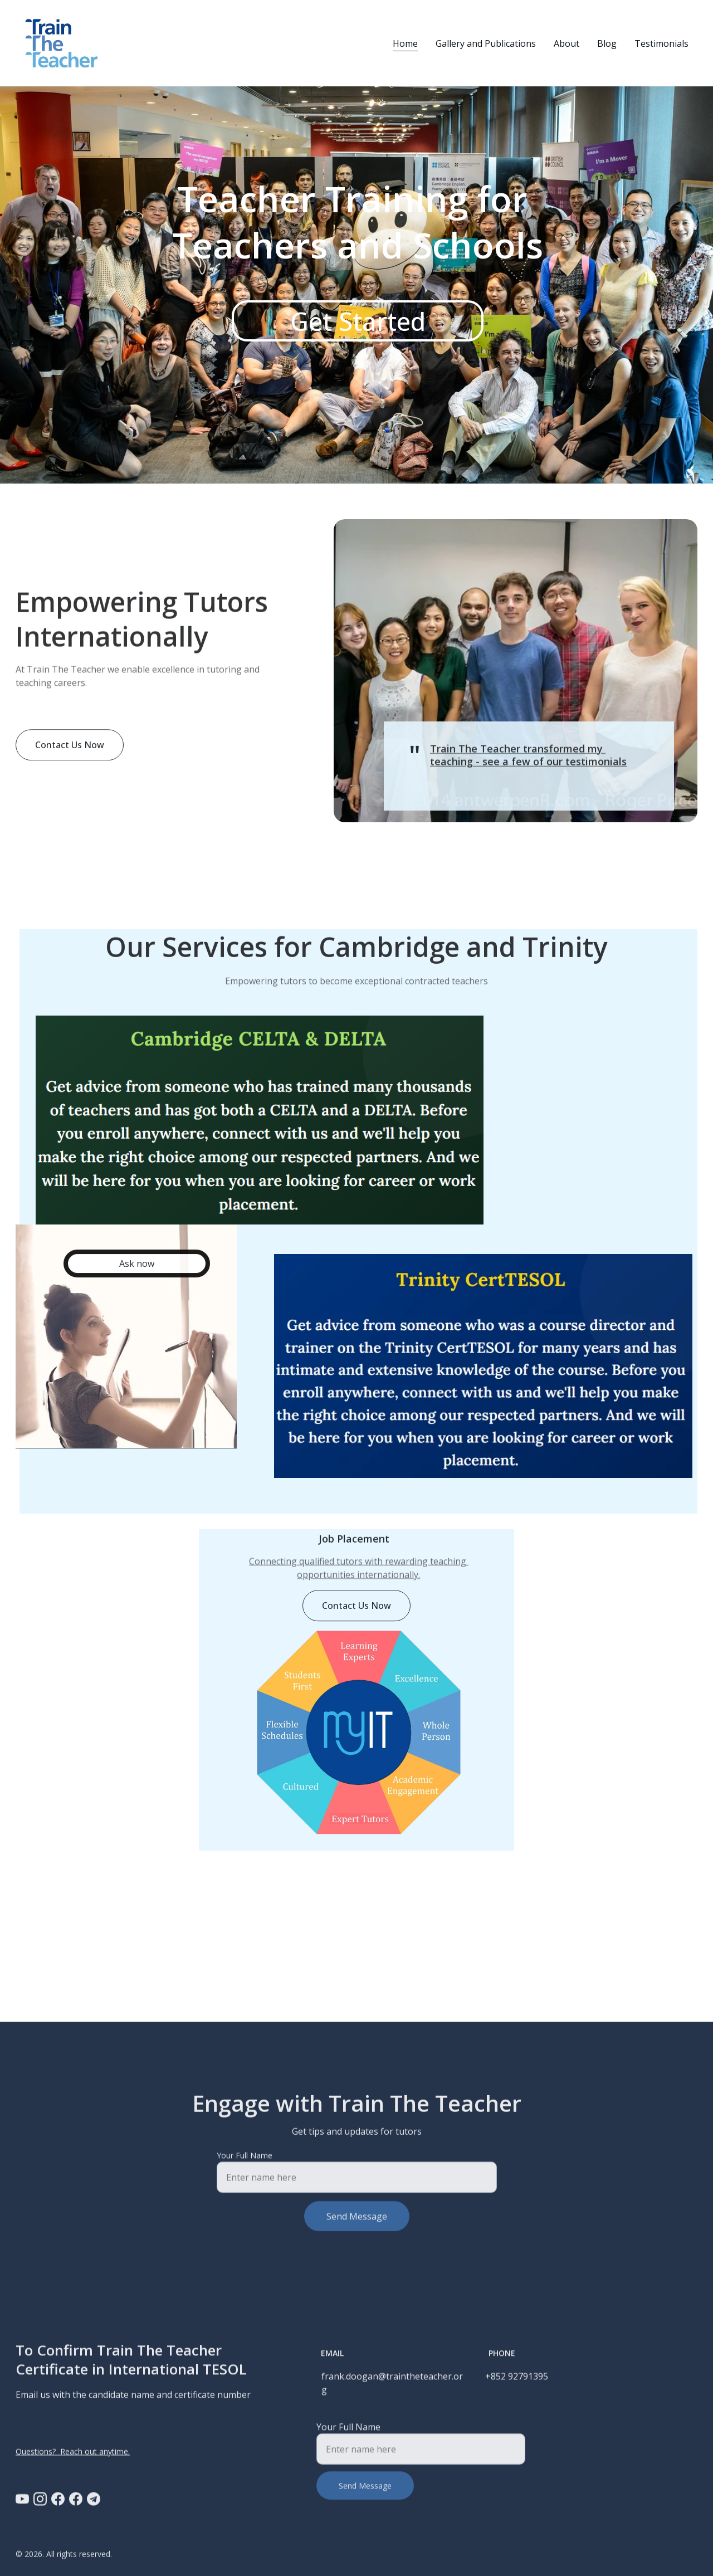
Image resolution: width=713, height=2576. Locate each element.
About (566, 43)
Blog (607, 43)
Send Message (356, 2225)
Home (405, 43)
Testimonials (661, 43)
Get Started (358, 321)
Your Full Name (244, 2164)
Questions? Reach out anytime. (73, 2452)
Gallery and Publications (486, 43)
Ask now (136, 1267)
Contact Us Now (69, 748)
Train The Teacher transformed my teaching (517, 758)
